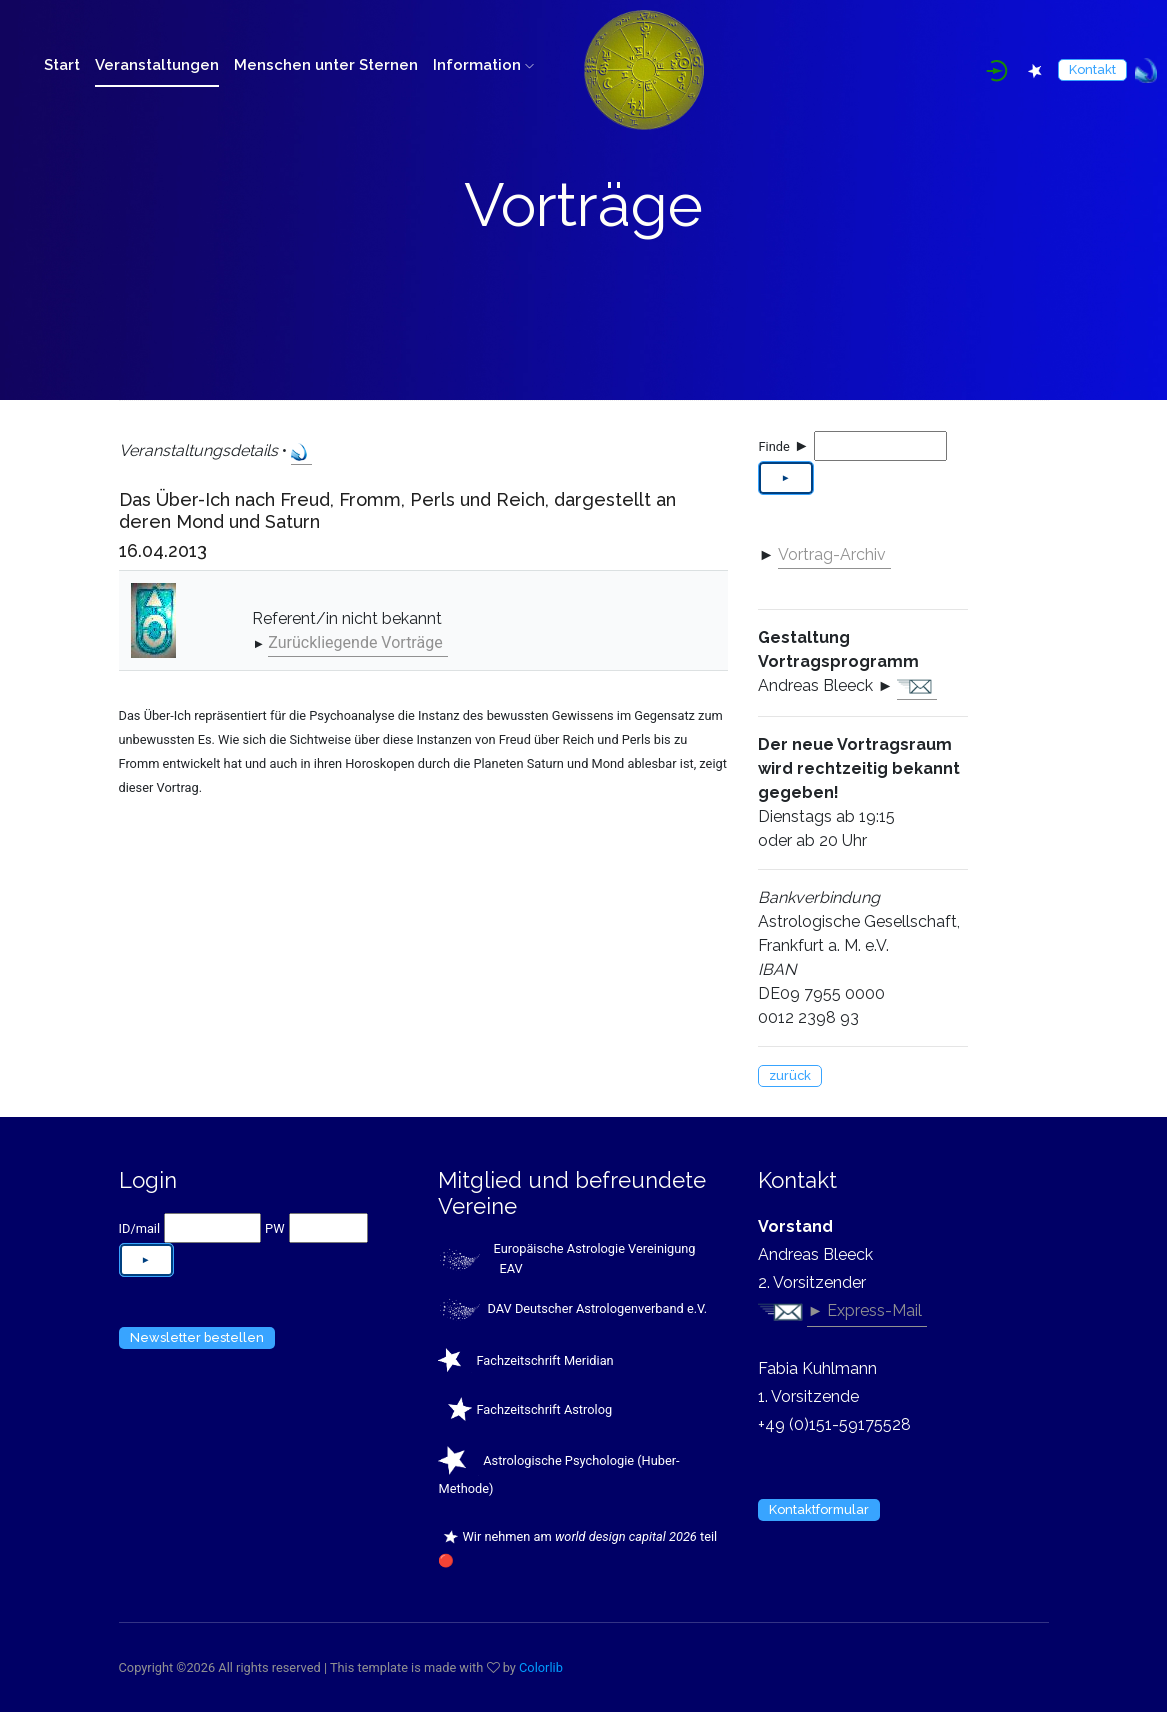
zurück (790, 1075)
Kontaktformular (819, 1509)
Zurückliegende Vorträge (355, 642)
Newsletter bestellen (197, 1337)
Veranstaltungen (157, 65)
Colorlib (541, 1667)
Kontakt (1092, 69)
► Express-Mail (864, 1310)
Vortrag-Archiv (832, 554)
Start (62, 65)
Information (483, 65)
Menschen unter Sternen (326, 65)
